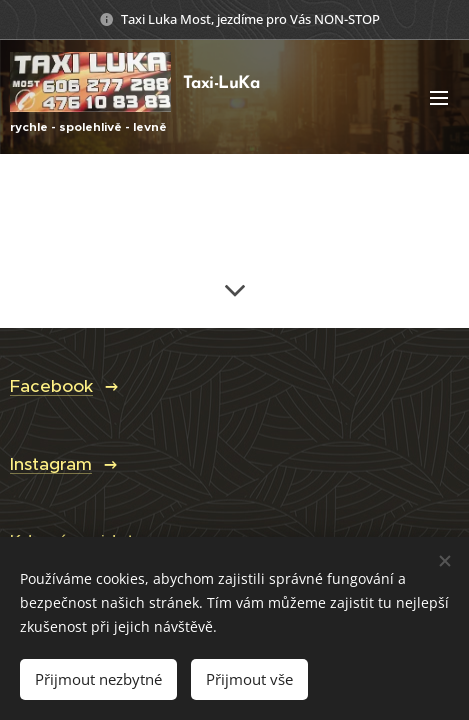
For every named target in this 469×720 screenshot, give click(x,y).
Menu (439, 98)
